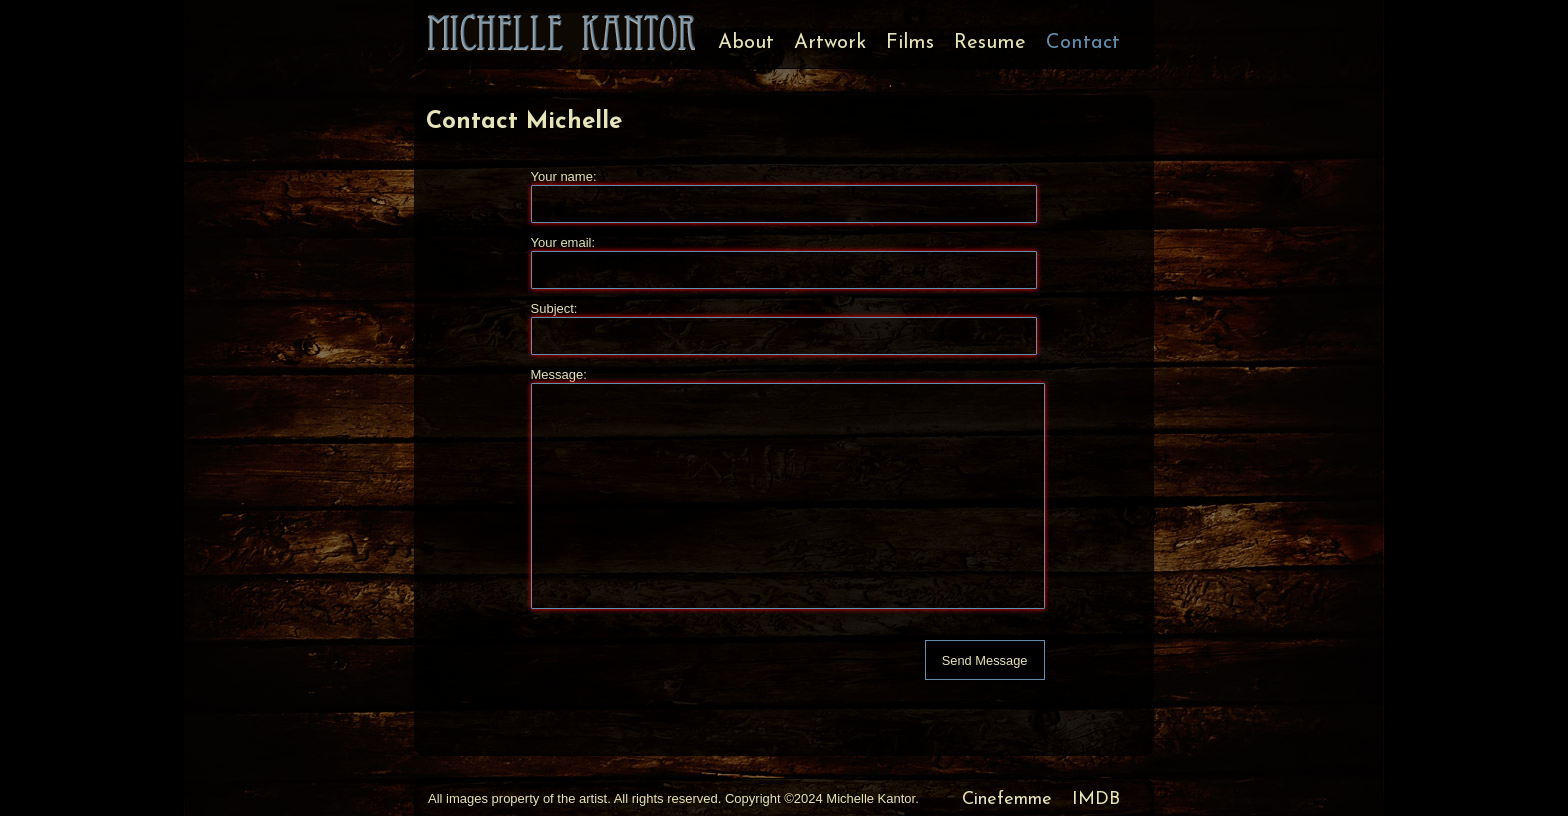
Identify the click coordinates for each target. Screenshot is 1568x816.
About (746, 43)
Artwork (830, 43)
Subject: (554, 308)
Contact (1083, 43)
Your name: (564, 176)
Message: (559, 374)
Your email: (563, 242)
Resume (990, 43)
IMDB (1096, 799)
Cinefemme (1007, 799)
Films (910, 43)
